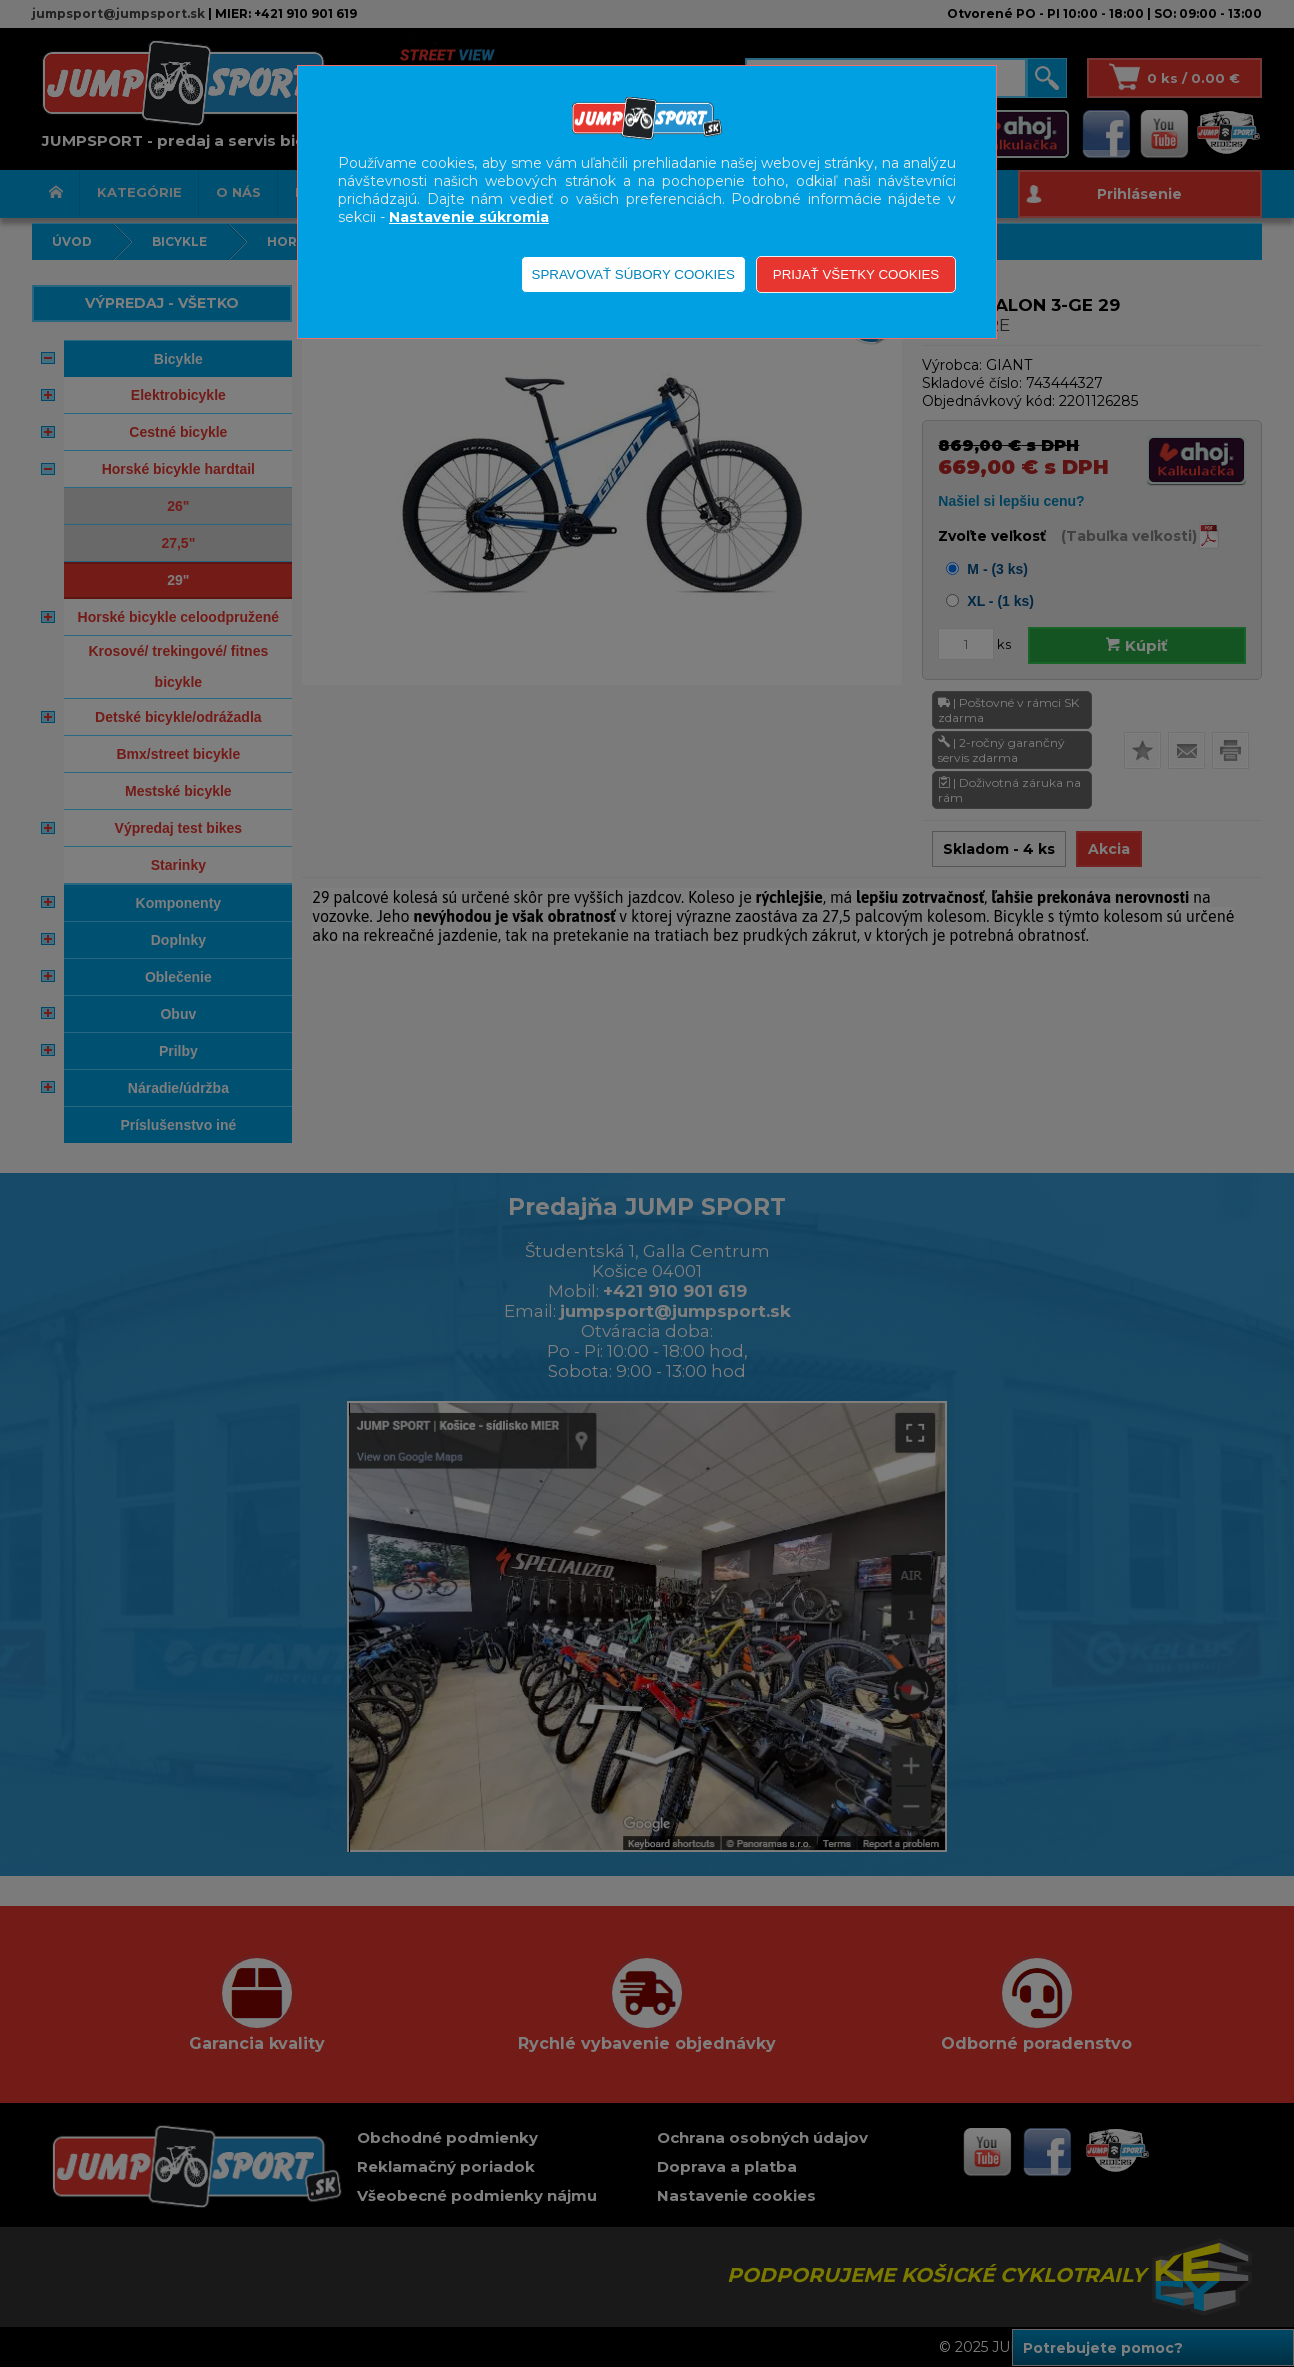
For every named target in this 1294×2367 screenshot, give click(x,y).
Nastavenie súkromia (469, 217)
